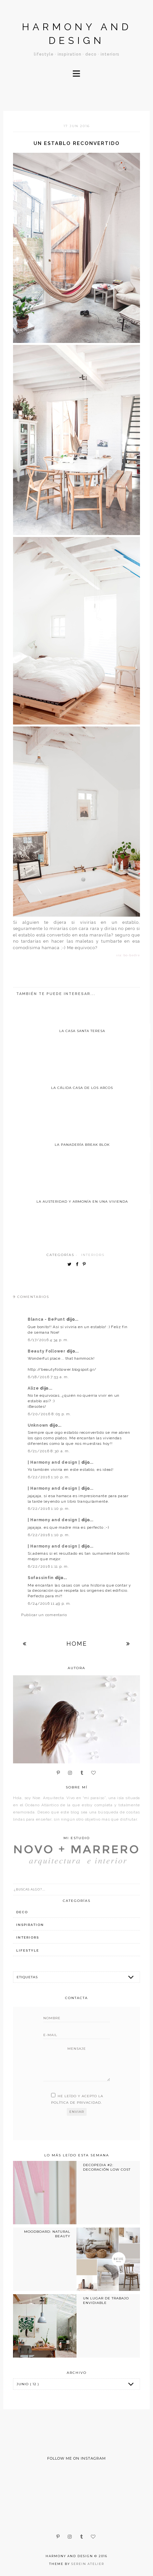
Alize (34, 1388)
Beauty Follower (47, 1351)
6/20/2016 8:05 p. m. (49, 1414)
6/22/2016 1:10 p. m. (49, 1477)
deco (22, 1912)
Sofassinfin (41, 1578)
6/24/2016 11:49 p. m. (49, 1603)
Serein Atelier (87, 2564)
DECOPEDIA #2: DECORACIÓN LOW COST (107, 2167)
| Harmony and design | (54, 1462)
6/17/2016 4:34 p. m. (48, 1340)
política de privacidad (76, 2102)
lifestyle (27, 1950)
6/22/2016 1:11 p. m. (48, 1566)
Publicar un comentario (44, 1615)
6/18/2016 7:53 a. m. (48, 1377)
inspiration (30, 1925)
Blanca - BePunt (47, 1319)
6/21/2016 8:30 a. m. (49, 1451)
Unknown (38, 1425)
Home (76, 1643)
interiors (92, 1255)
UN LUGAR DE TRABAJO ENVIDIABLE (106, 2300)
